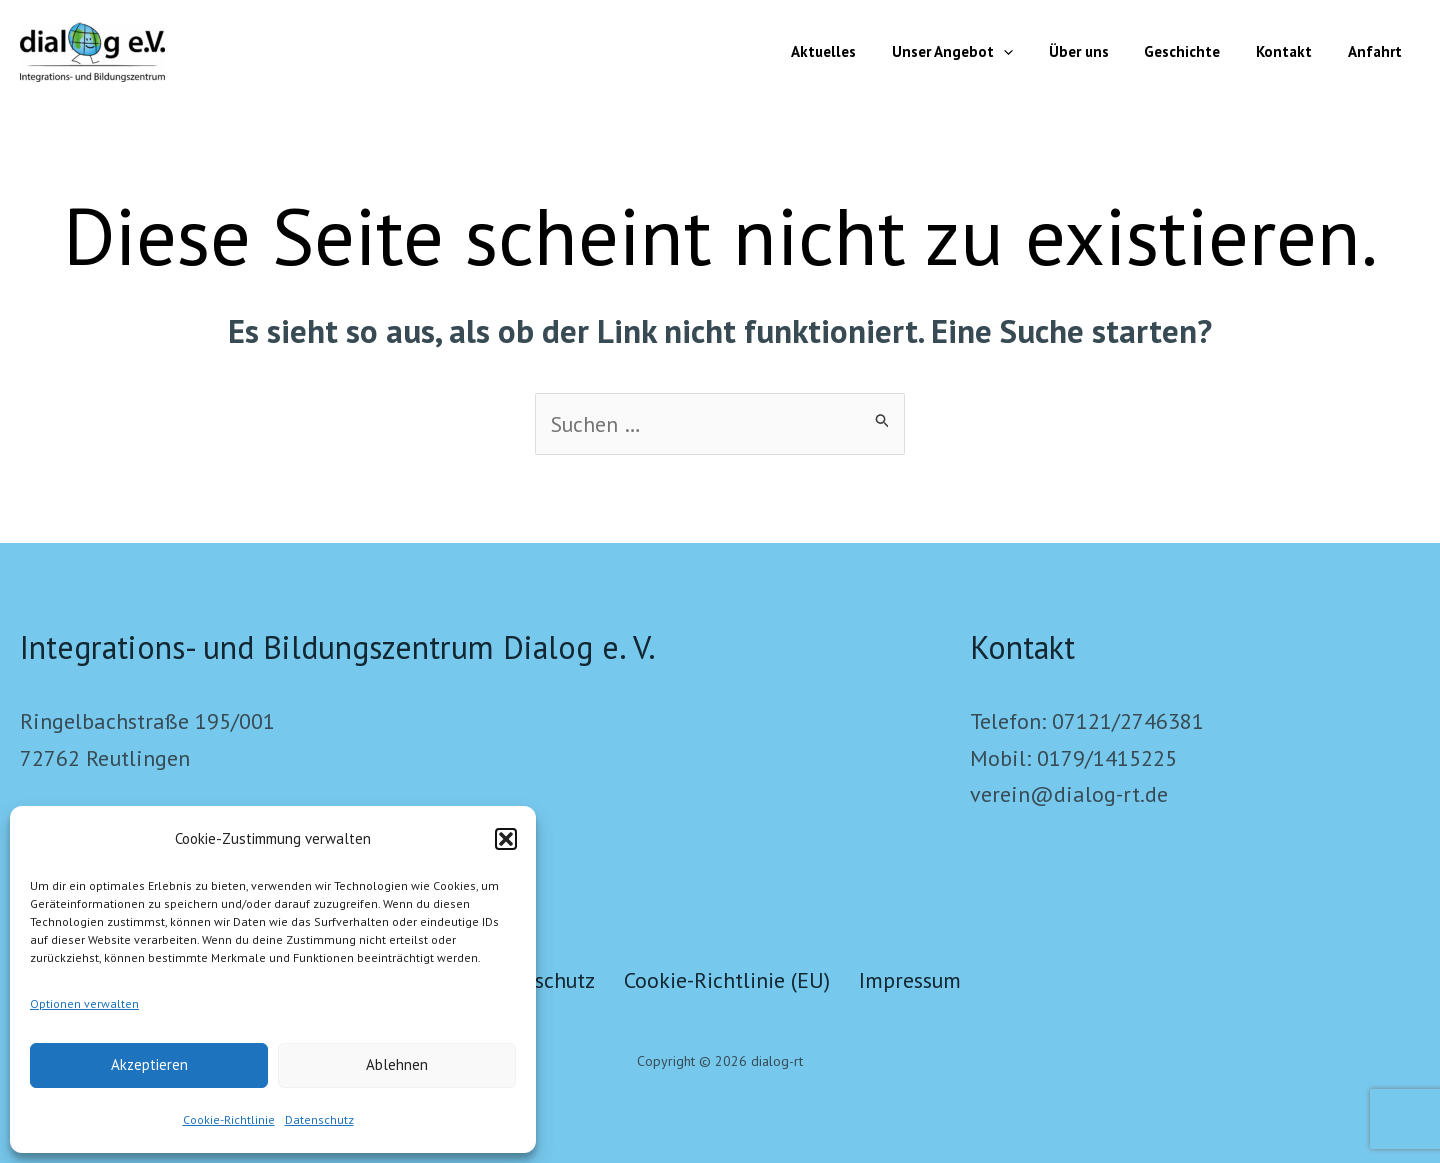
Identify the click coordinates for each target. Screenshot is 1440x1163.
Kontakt (1293, 51)
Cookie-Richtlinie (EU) (728, 980)
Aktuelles (855, 51)
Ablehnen (397, 1064)
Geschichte (1197, 51)
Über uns (1099, 51)
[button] (506, 839)
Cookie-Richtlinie (229, 1119)
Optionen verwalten (84, 1003)
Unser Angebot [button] (978, 52)
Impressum (916, 980)
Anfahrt (1378, 51)
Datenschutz (319, 1119)
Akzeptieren (149, 1064)
